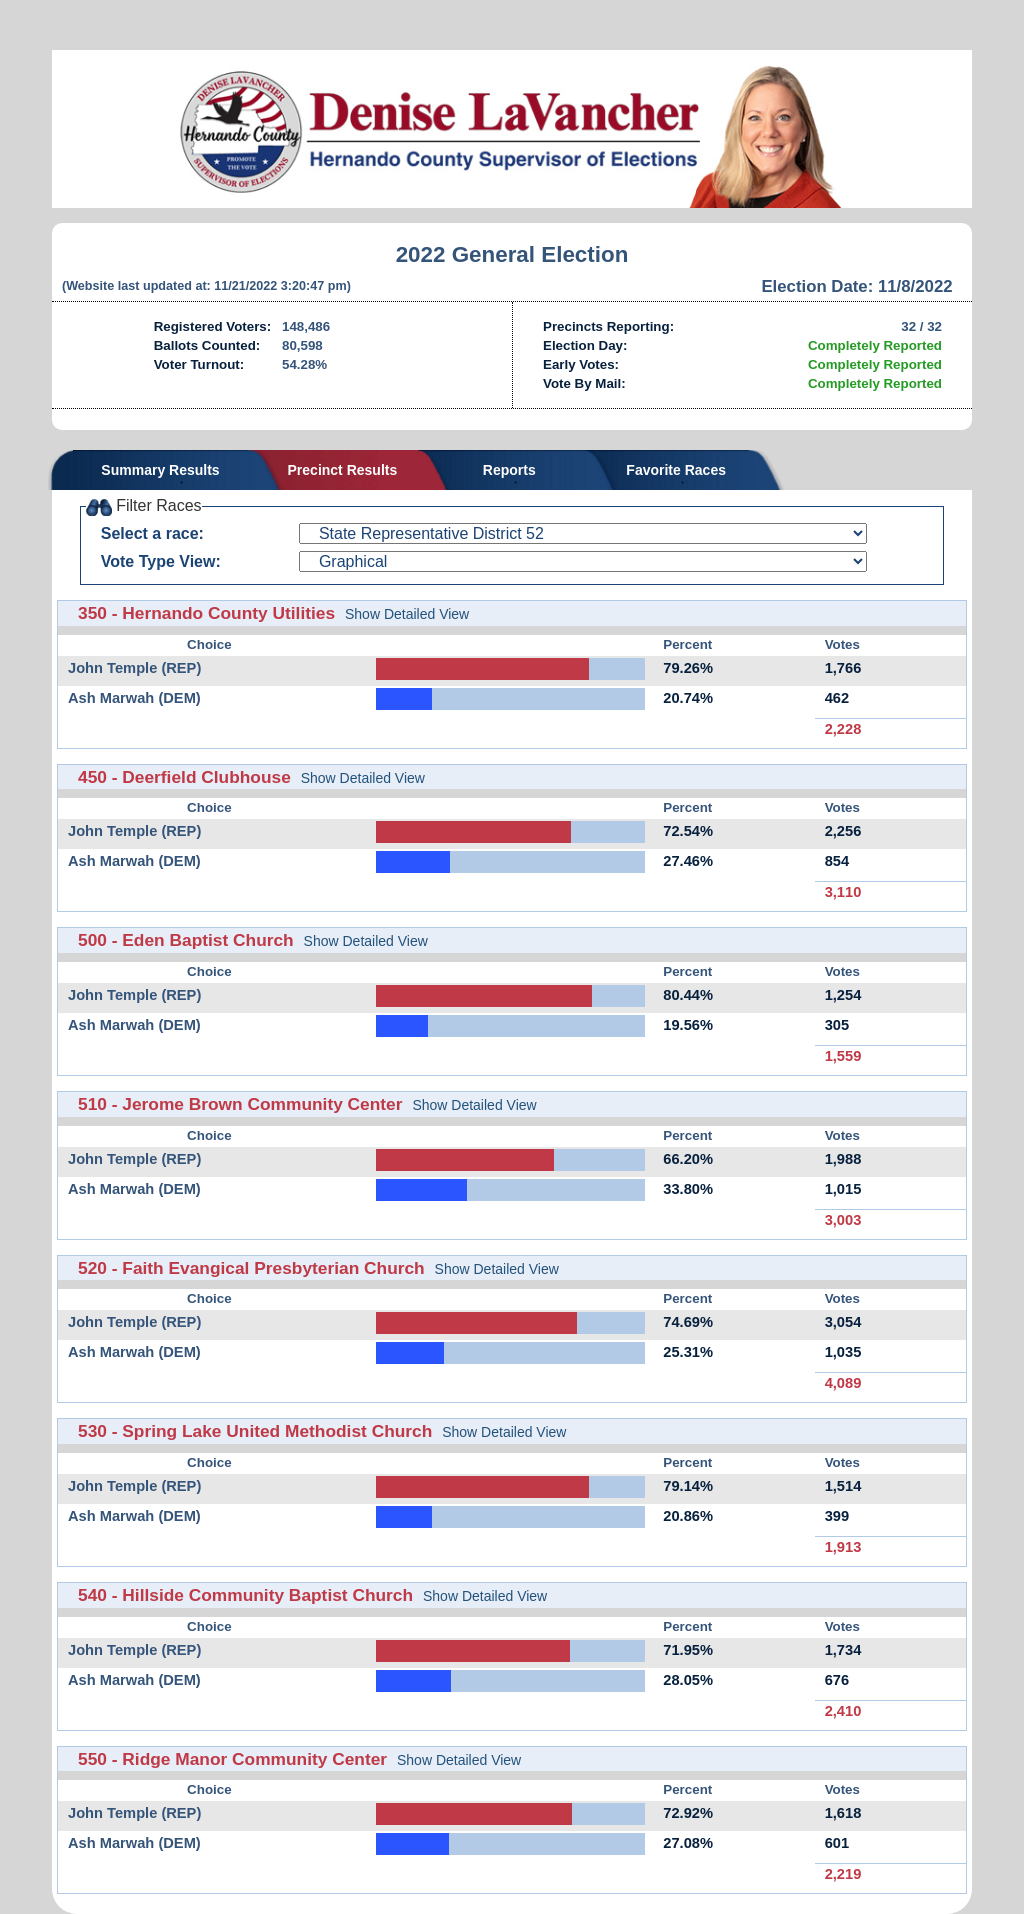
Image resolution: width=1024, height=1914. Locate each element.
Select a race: (152, 533)
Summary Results (160, 470)
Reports (509, 470)
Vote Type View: (161, 561)
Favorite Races (676, 470)
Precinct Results (343, 470)
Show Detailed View (407, 614)
